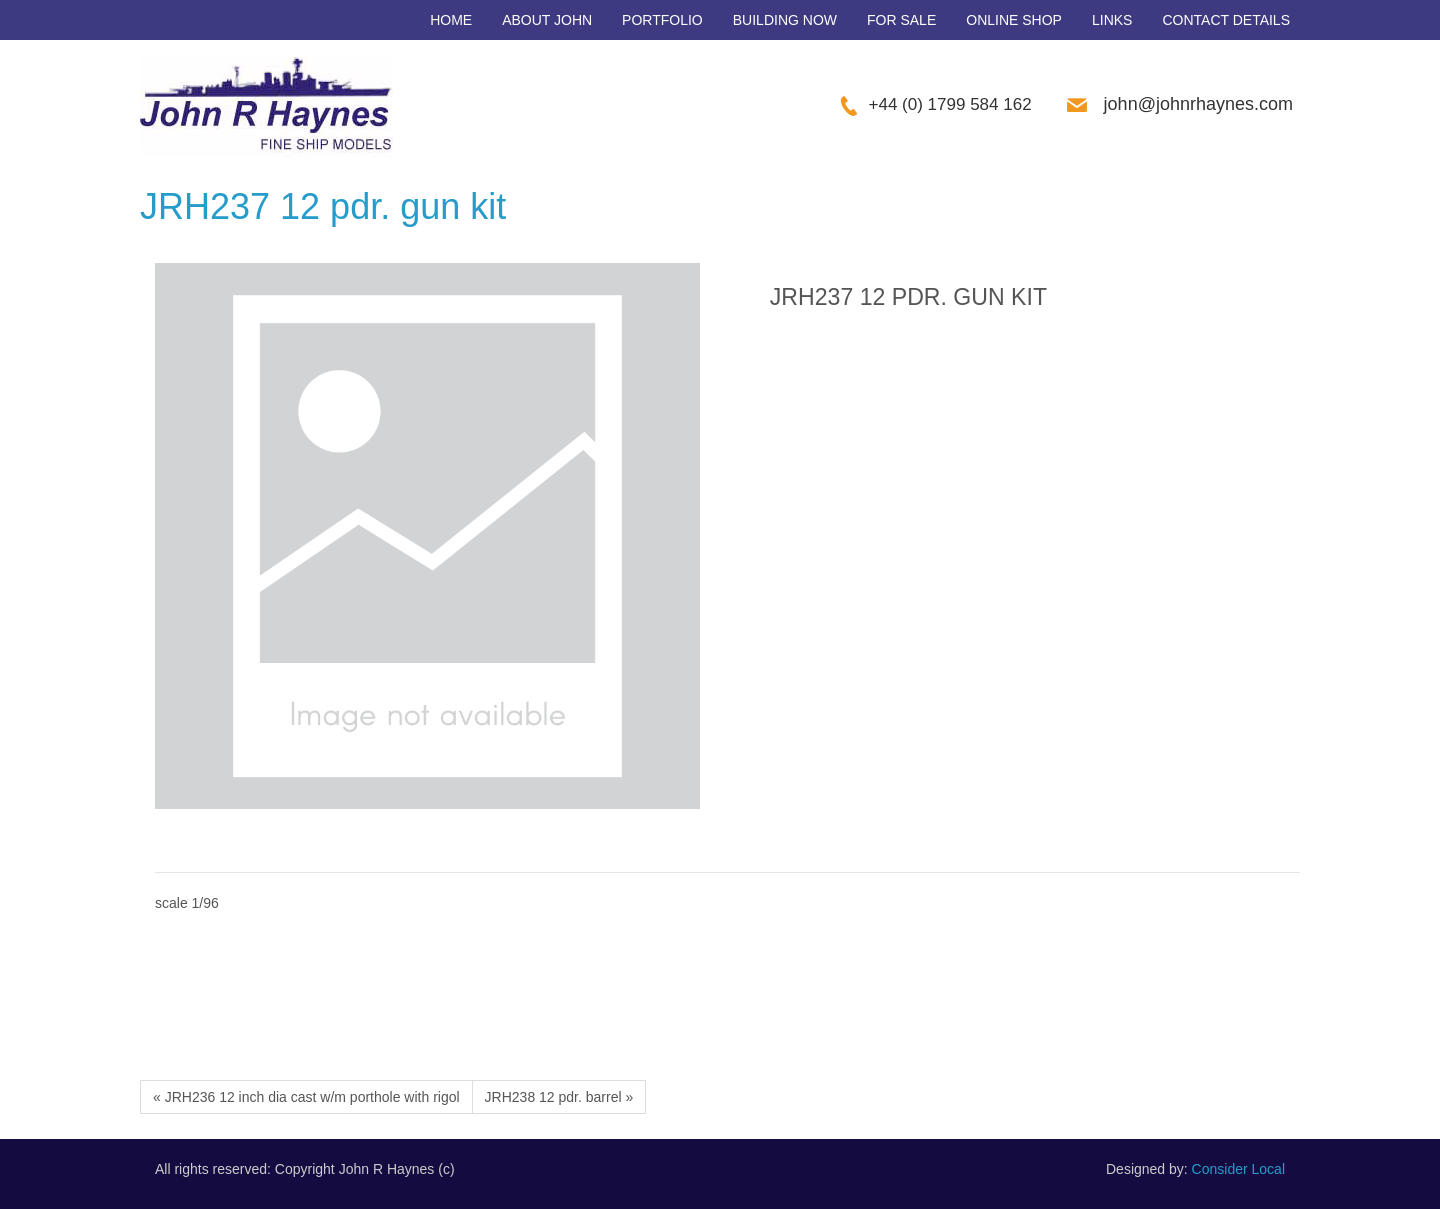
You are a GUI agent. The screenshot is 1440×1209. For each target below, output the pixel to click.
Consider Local (1238, 1169)
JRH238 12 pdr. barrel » (559, 1097)
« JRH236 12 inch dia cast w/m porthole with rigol (306, 1097)
